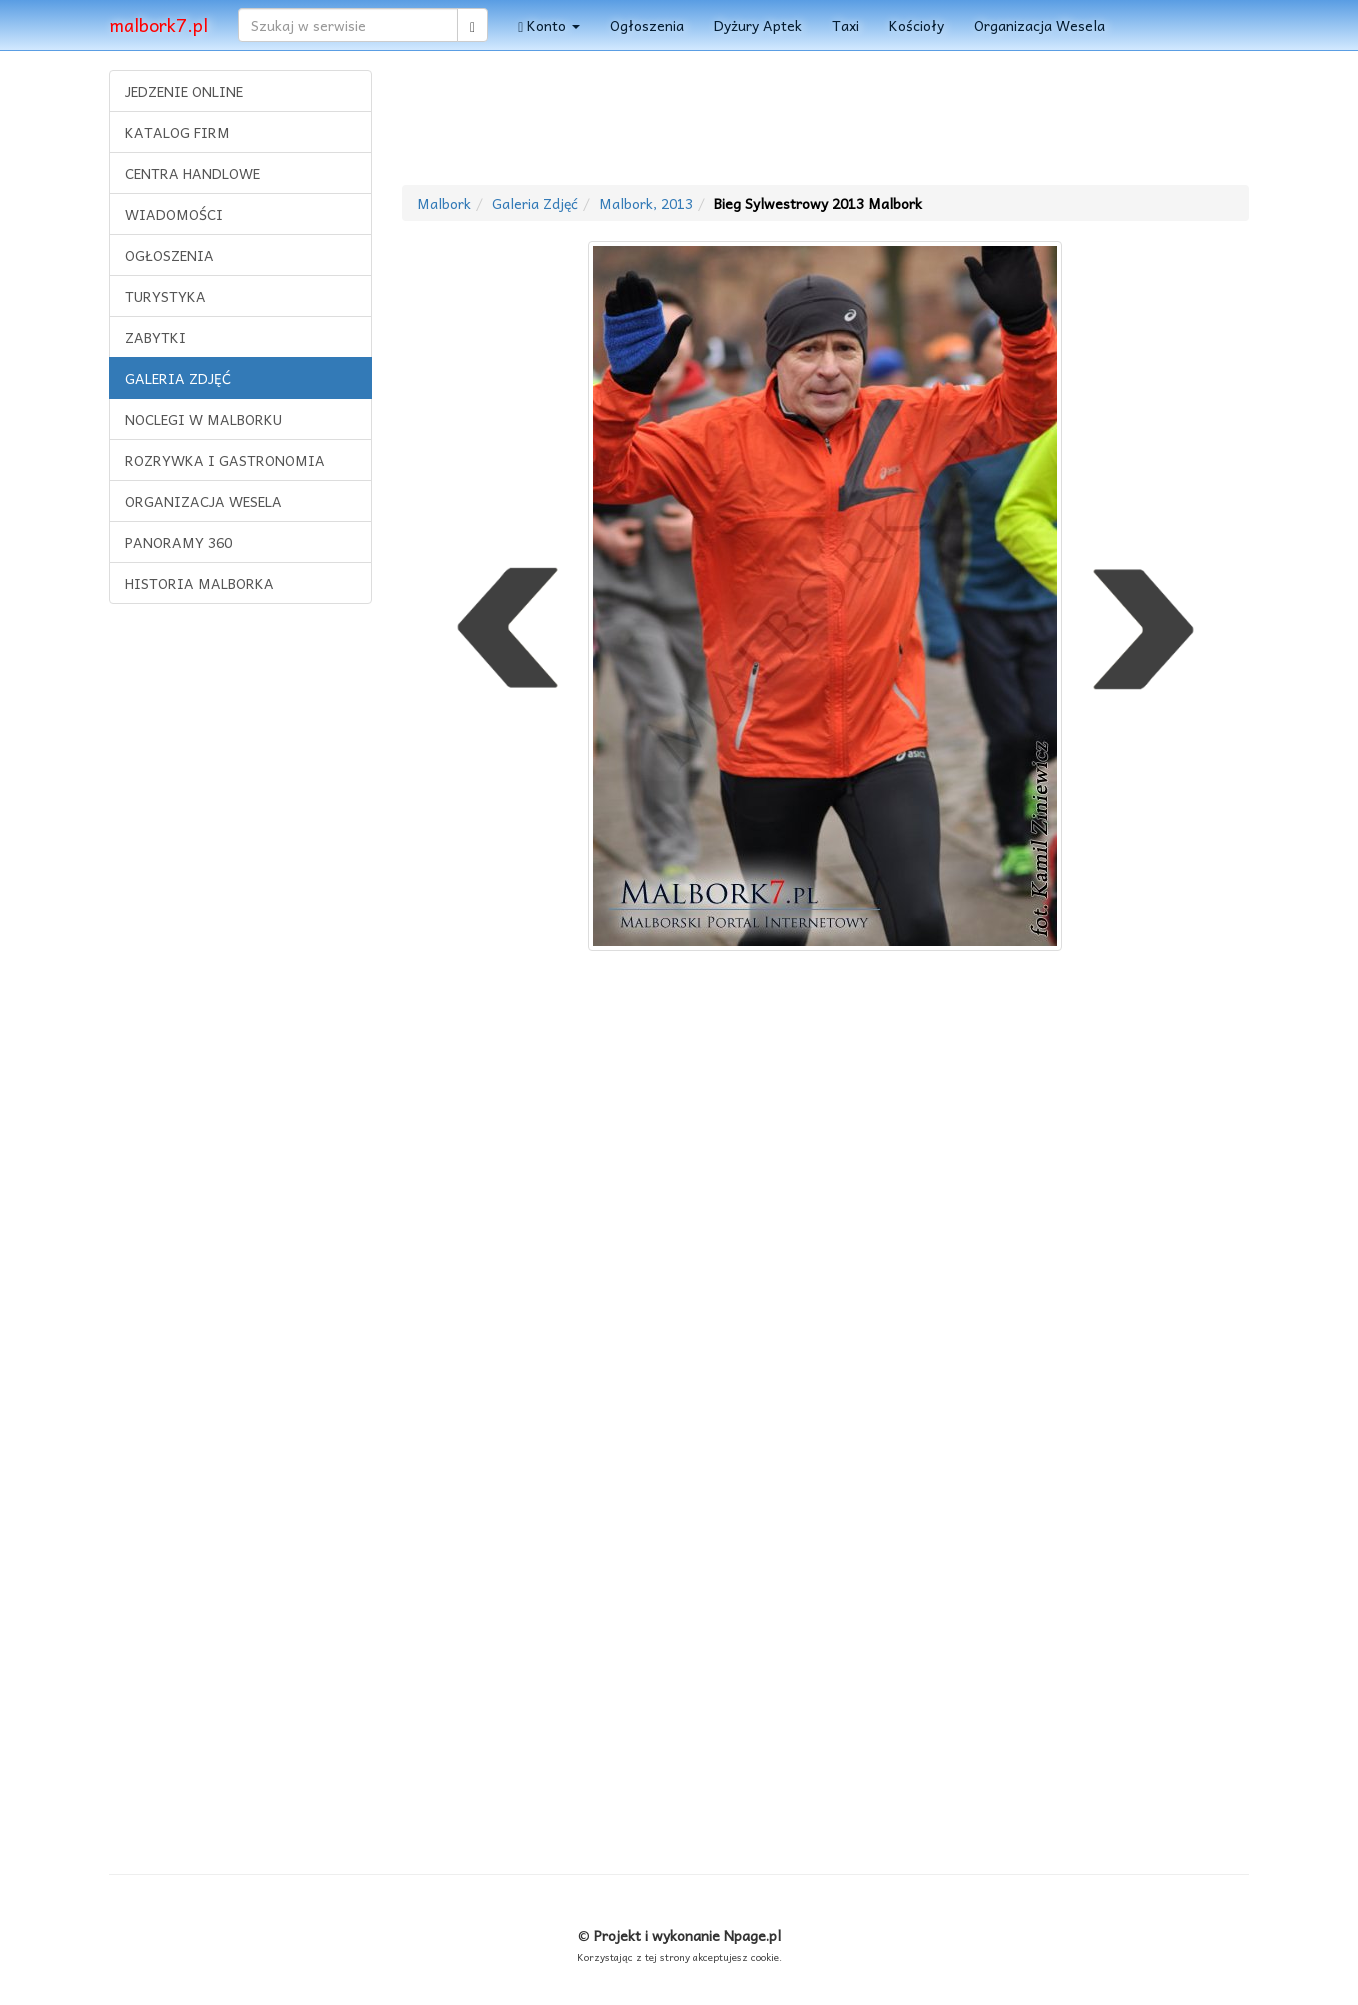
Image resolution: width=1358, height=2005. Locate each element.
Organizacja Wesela (1039, 25)
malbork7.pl (158, 24)
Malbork (444, 203)
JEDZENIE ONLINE (184, 91)
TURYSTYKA (165, 296)
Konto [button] (549, 25)
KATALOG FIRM (177, 132)
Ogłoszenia (647, 25)
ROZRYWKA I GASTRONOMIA (225, 460)
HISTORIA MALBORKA (199, 583)
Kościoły (916, 25)
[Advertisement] (240, 925)
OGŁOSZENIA (169, 255)
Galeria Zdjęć (535, 203)
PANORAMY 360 (178, 542)
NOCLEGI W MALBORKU (203, 419)
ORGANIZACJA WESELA (203, 501)
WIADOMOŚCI (174, 214)
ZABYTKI (155, 337)
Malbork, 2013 (646, 203)
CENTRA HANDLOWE (192, 173)
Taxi (845, 25)
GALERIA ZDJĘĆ (178, 378)
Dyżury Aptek (758, 25)
